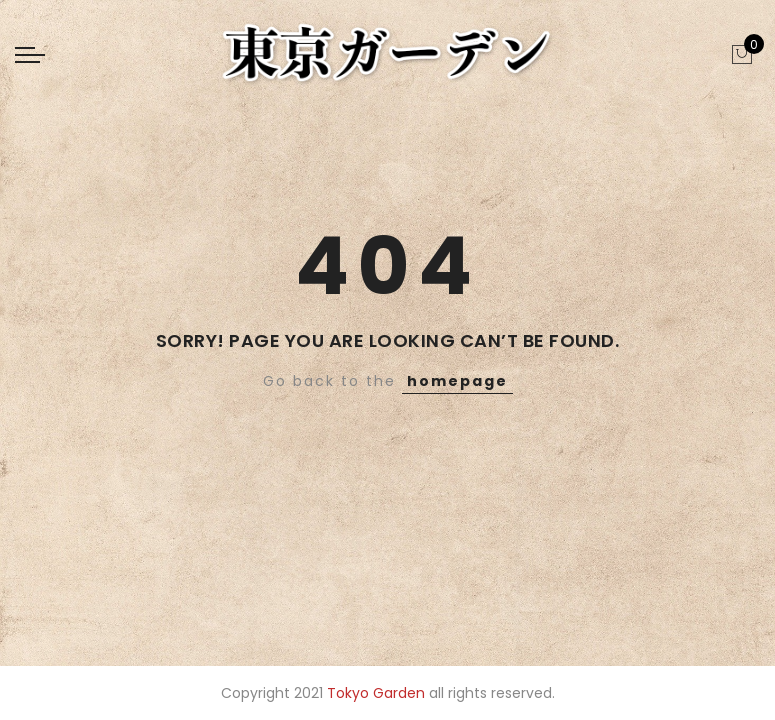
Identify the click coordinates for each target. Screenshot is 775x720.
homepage (457, 381)
